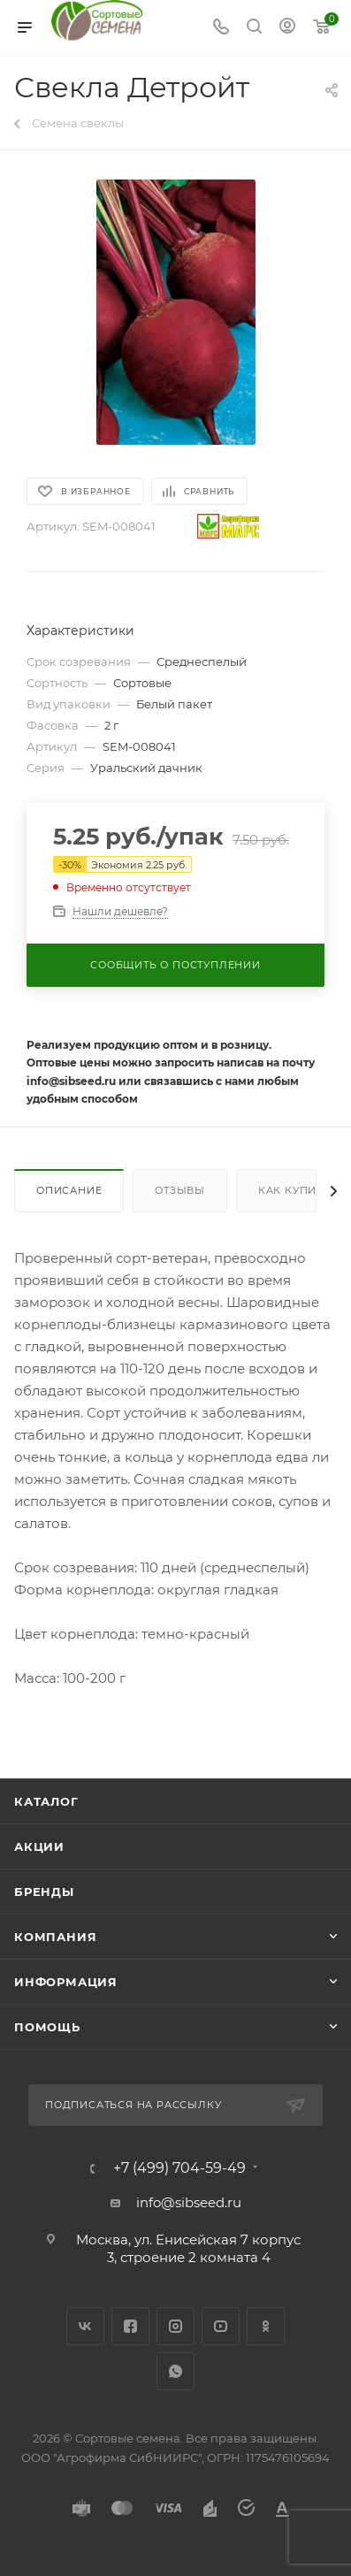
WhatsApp (175, 2371)
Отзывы (180, 1190)
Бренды (44, 1891)
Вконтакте (85, 2326)
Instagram (175, 2326)
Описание (69, 1190)
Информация (66, 1982)
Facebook (130, 2326)
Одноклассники (266, 2326)
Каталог (46, 1801)
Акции (39, 1846)
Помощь (47, 2027)
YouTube (221, 2326)
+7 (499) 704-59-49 (179, 2168)
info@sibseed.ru (188, 2202)
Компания (55, 1937)
